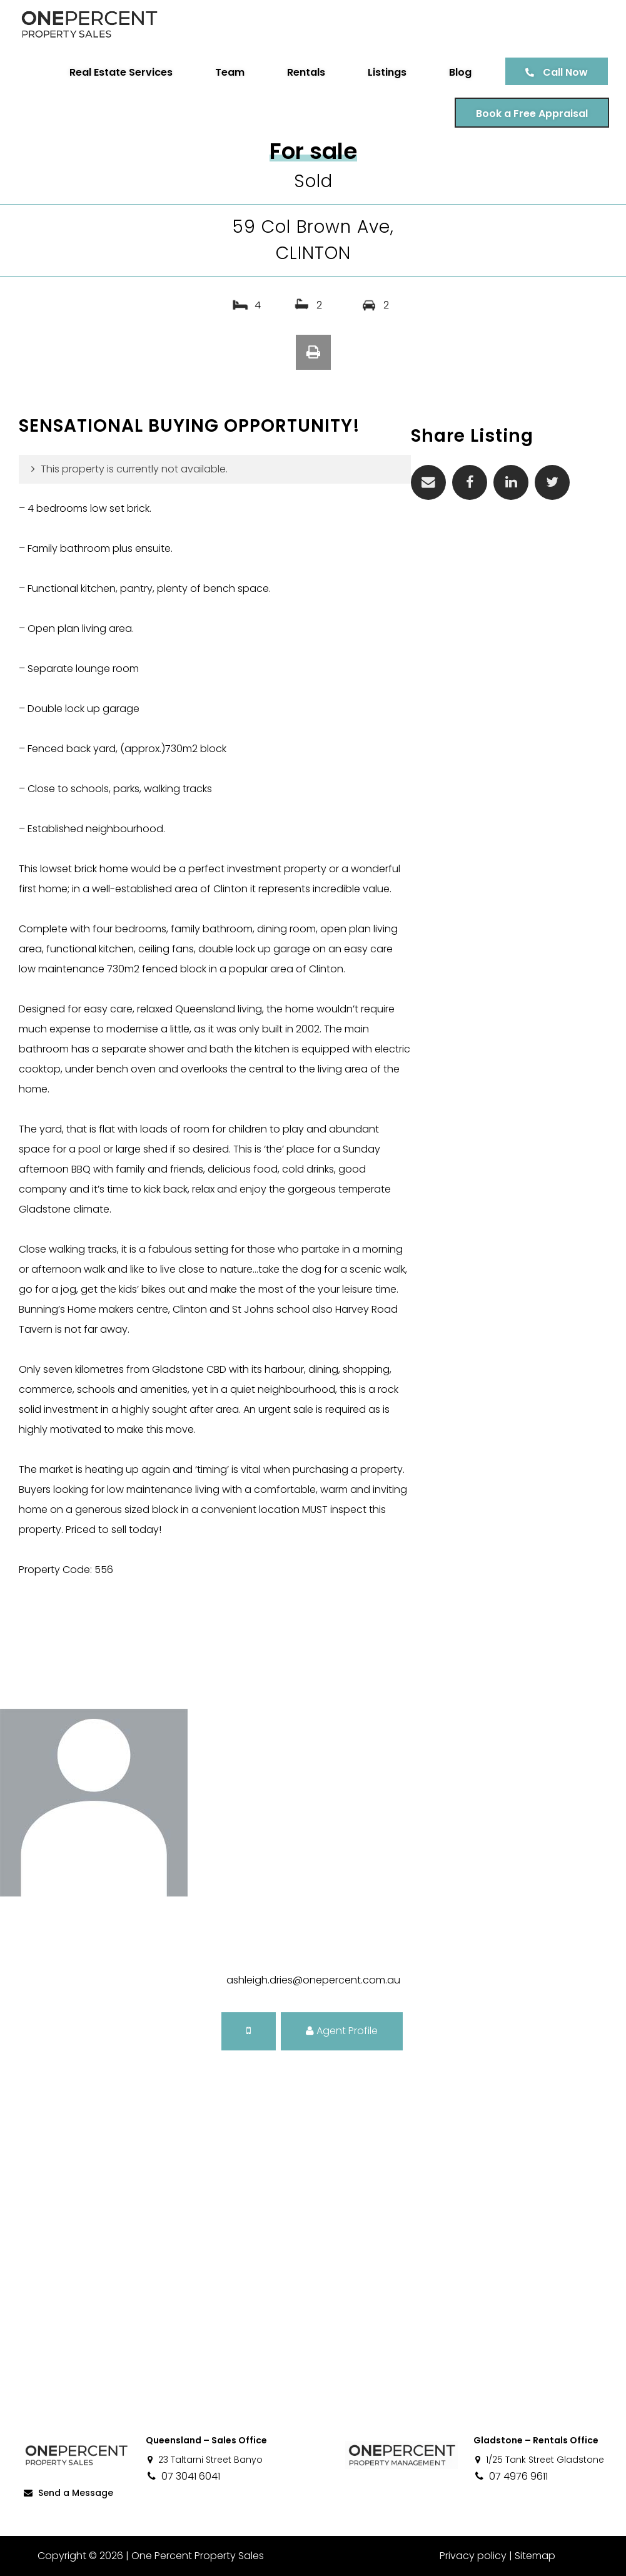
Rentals (304, 72)
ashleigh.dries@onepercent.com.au (313, 1980)
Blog (458, 72)
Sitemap (535, 2555)
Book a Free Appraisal (530, 113)
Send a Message (67, 2493)
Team (228, 72)
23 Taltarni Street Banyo (204, 2459)
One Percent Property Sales (197, 2555)
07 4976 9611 (510, 2476)
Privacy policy (473, 2555)
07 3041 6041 (183, 2476)
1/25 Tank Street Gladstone (538, 2459)
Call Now (563, 72)
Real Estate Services (119, 72)
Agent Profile (342, 2031)
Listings (385, 72)
